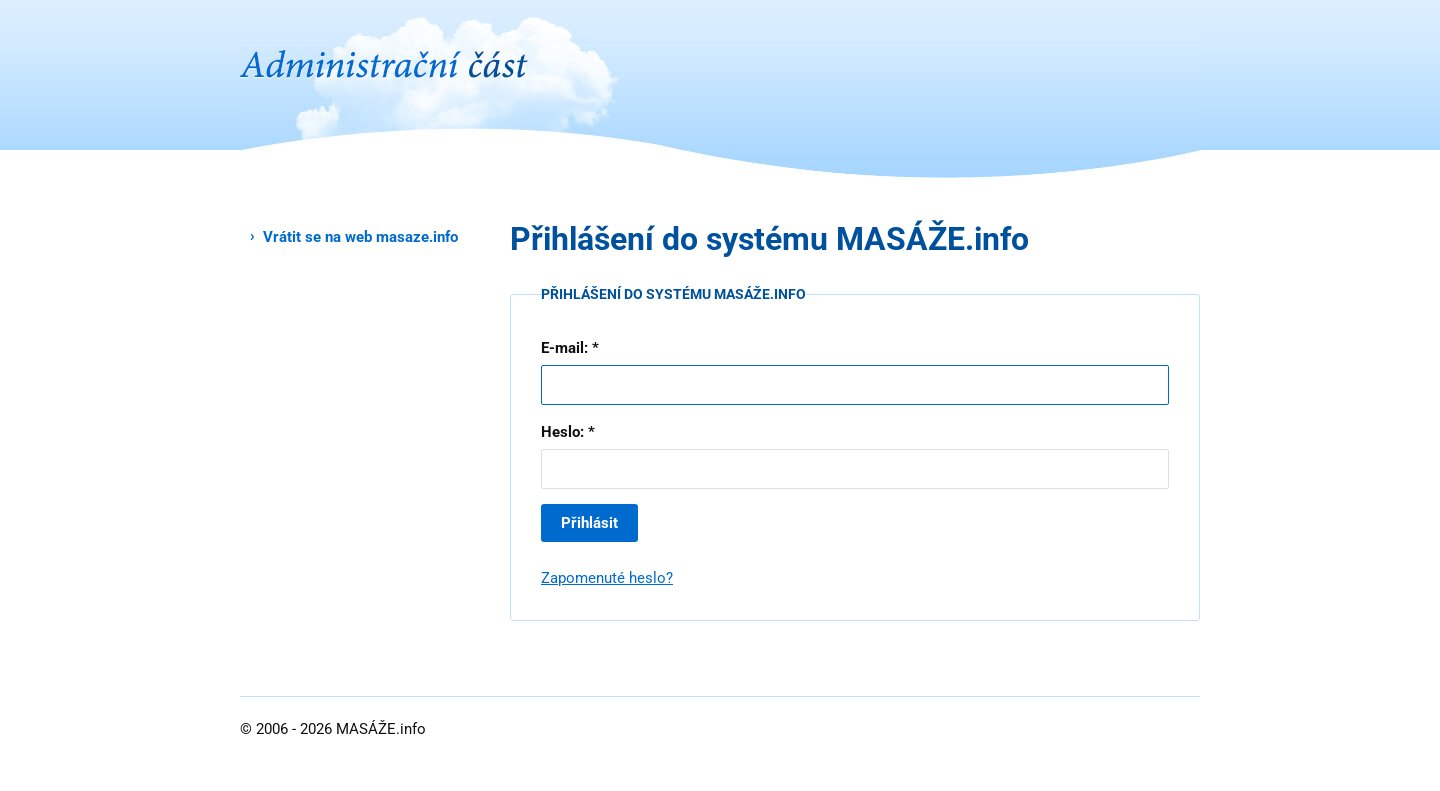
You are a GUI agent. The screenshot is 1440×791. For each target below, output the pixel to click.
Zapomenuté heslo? (607, 578)
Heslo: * (568, 432)
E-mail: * (570, 348)
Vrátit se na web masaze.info (360, 237)
